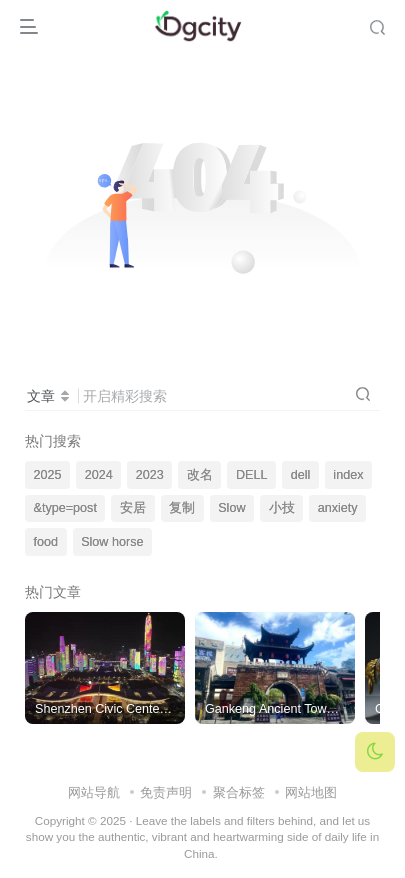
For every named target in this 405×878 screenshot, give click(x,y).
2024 (99, 475)
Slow (231, 508)
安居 (133, 508)
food (46, 542)
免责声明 (166, 792)
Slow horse (112, 542)
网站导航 (94, 792)
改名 (200, 475)
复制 (182, 508)
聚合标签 (239, 792)
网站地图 (311, 792)
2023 (150, 475)
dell (301, 475)
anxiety (338, 508)
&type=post (65, 508)
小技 (282, 508)
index (348, 475)
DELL (252, 475)
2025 (48, 475)
